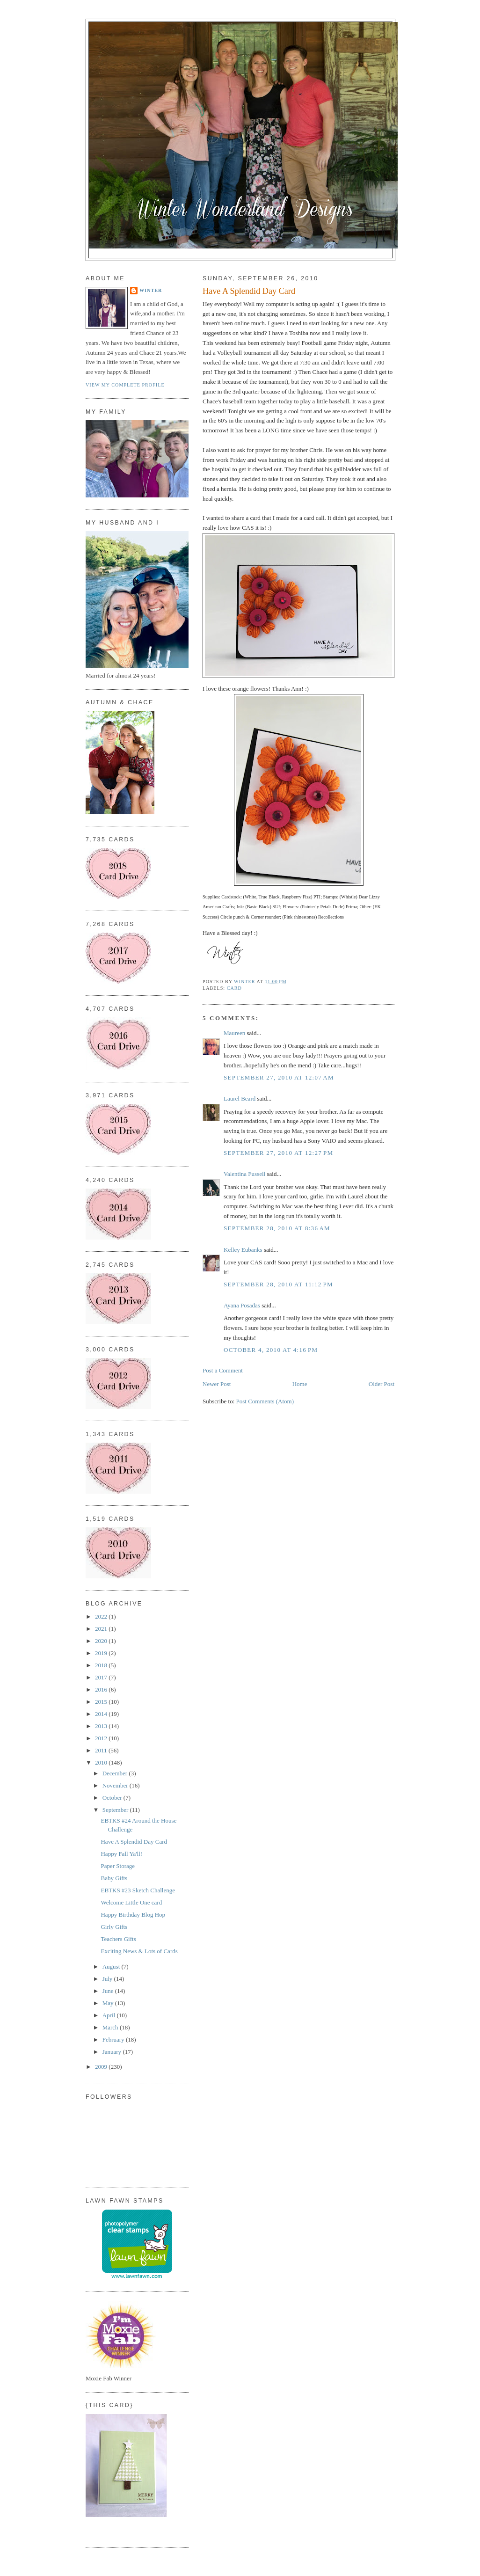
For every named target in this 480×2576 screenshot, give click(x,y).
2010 (102, 1762)
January (112, 2051)
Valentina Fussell (245, 1173)
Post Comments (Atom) (265, 1401)
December (115, 1773)
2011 (102, 1750)
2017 (102, 1677)
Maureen (234, 1032)
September (116, 1809)
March (111, 2027)
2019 (102, 1653)
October (113, 1797)
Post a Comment (223, 1370)
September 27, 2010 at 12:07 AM (279, 1077)
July (108, 1978)
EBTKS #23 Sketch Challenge (138, 1890)
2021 (102, 1628)
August (112, 1966)
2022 (102, 1616)
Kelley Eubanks (243, 1249)
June (108, 1990)
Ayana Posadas (242, 1305)
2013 (102, 1725)
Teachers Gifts (118, 1938)
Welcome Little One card (131, 1902)
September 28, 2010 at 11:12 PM (278, 1284)
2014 (102, 1713)
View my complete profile (125, 384)
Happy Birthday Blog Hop (133, 1914)
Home (299, 1383)
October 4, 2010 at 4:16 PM (271, 1349)
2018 (102, 1665)
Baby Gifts (114, 1878)
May (108, 2003)
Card (234, 988)
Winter (150, 290)
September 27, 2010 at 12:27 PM (278, 1152)
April (109, 2015)
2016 (102, 1689)
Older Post (381, 1383)
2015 (102, 1701)
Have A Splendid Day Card (134, 1841)
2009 (102, 2066)
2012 (102, 1738)
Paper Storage (118, 1865)
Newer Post (217, 1383)
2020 (102, 1640)
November (116, 1785)
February (114, 2039)
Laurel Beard (239, 1098)
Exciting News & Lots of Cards (139, 1951)
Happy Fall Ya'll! (121, 1853)
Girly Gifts (114, 1926)
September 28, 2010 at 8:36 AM (277, 1228)
